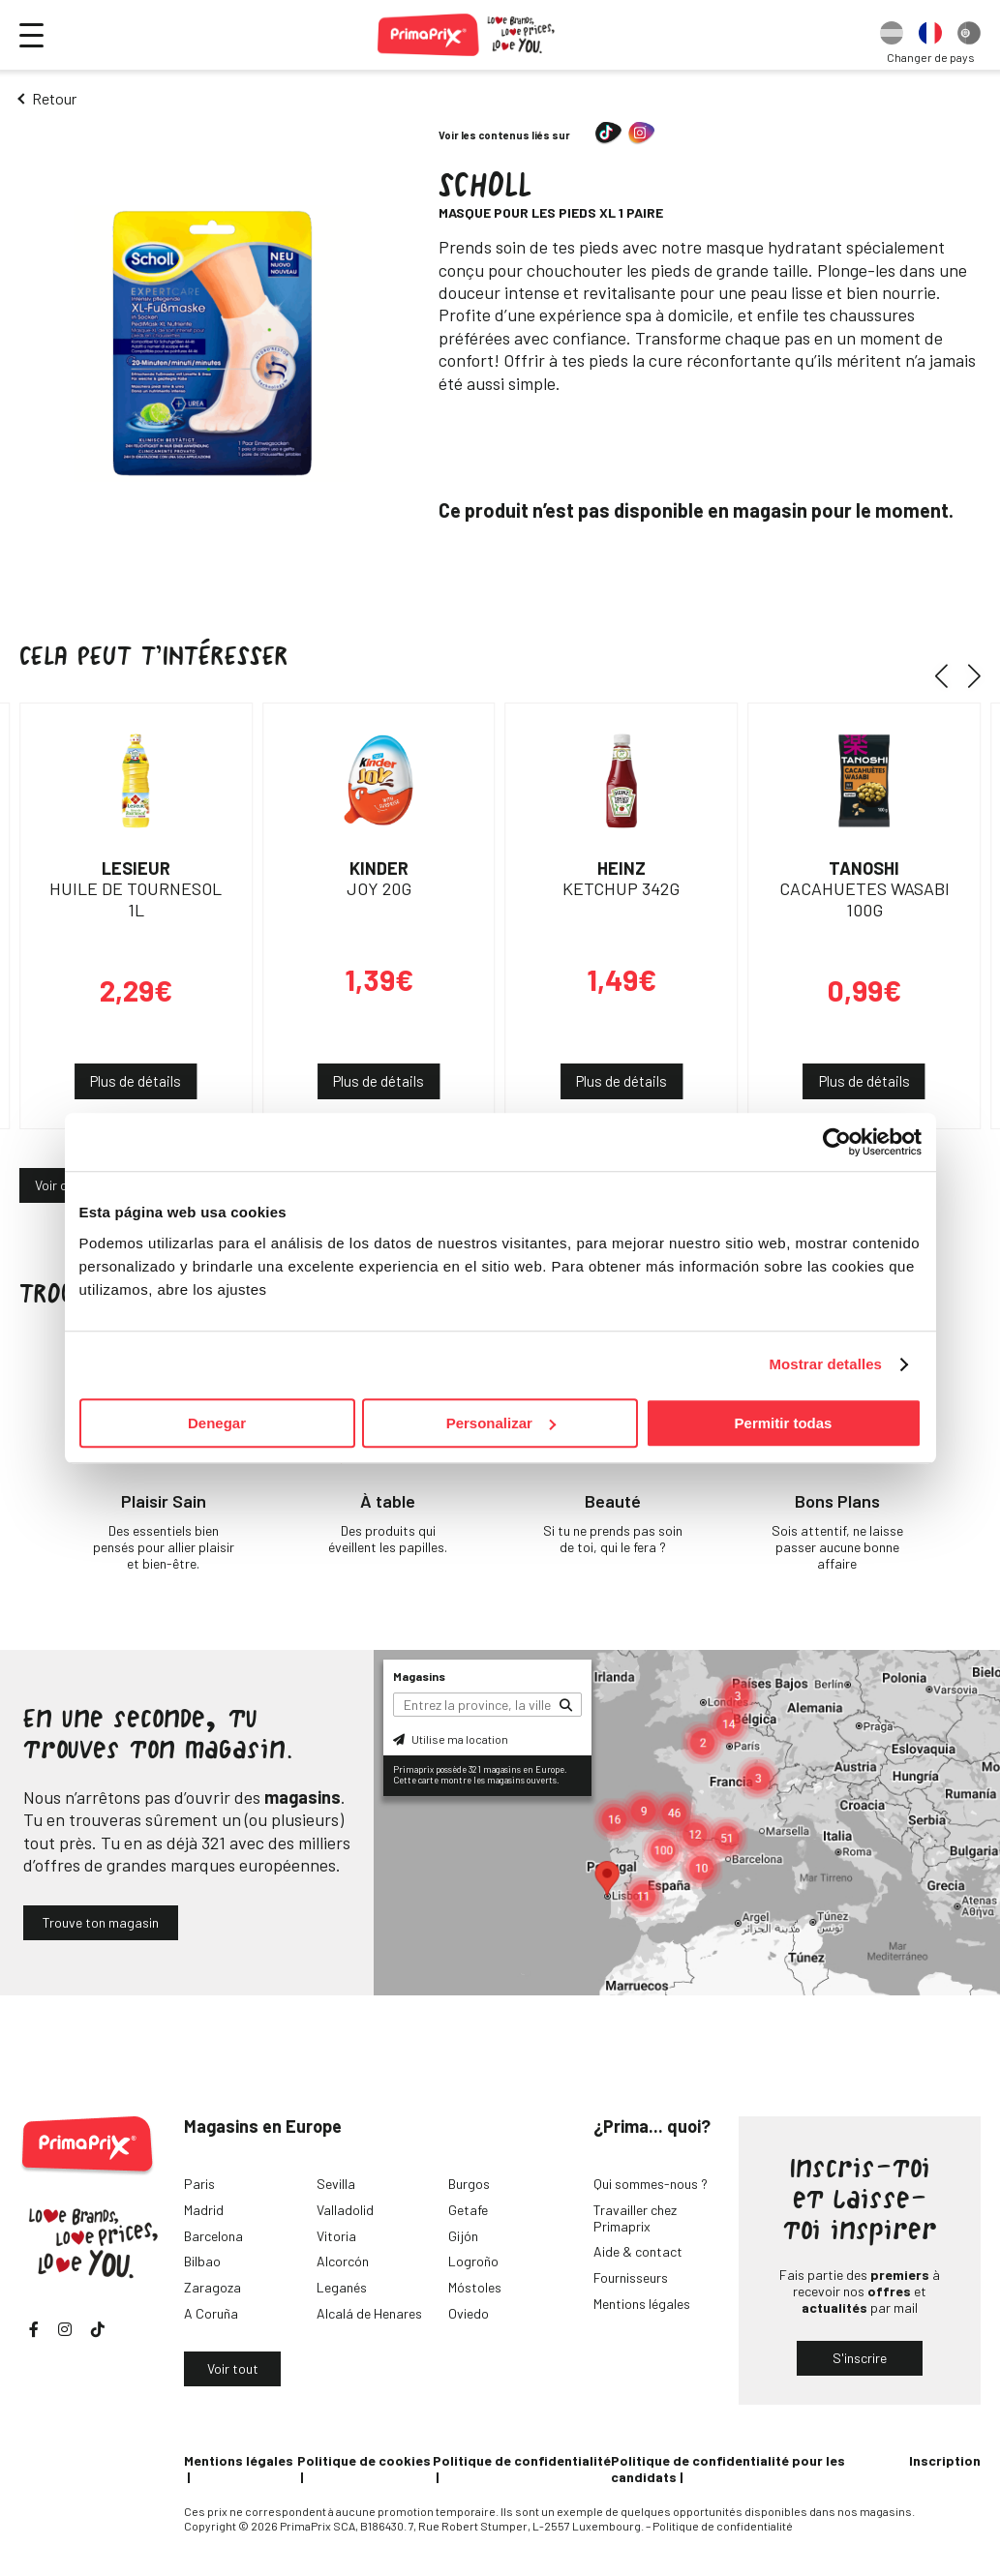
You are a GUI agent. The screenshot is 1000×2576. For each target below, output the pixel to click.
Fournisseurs (630, 2277)
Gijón (463, 2236)
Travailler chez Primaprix (635, 2218)
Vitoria (336, 2236)
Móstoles (474, 2287)
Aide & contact (637, 2251)
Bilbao (202, 2261)
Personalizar (501, 1423)
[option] (891, 34)
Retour (54, 98)
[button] (948, 675)
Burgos (469, 2183)
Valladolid (345, 2210)
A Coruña (211, 2313)
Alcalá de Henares (369, 2313)
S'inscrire (860, 2358)
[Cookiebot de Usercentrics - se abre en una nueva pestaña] (837, 1141)
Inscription (945, 2460)
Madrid (204, 2210)
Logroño (473, 2261)
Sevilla (336, 2183)
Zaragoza (212, 2287)
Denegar (217, 1423)
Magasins (419, 1676)
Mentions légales (641, 2303)
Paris (199, 2183)
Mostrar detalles (825, 1364)
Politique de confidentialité (522, 2460)
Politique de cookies (364, 2460)
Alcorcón (343, 2261)
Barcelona (213, 2236)
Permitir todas (784, 1423)
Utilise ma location (450, 1739)
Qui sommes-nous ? (650, 2183)
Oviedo (468, 2313)
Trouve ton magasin (101, 1922)
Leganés (342, 2287)
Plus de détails (135, 1081)
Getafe (468, 2210)
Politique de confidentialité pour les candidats (728, 2468)
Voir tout (232, 2368)
